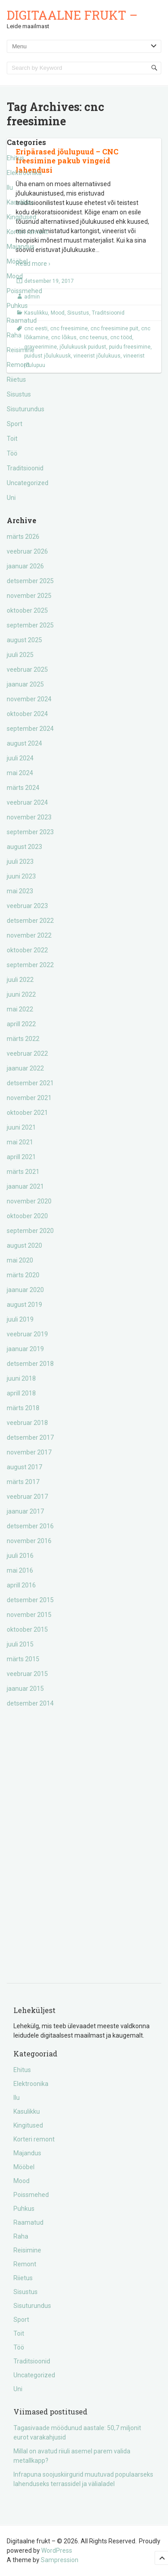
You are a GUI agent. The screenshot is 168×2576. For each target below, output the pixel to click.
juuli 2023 (20, 861)
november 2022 (29, 935)
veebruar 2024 (27, 802)
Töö (12, 453)
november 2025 (29, 595)
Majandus (20, 246)
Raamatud (22, 320)
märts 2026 (23, 536)
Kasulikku (20, 202)
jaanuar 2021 (25, 1186)
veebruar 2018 (27, 1422)
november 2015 (29, 1614)
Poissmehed (24, 290)
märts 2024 (23, 787)
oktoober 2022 (27, 950)
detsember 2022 (30, 920)
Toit (12, 438)
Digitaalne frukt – (72, 15)
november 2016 (29, 1540)
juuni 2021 (21, 1127)
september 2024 (30, 728)
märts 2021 (23, 1171)
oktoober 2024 (27, 713)
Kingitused (21, 217)
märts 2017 (23, 1481)
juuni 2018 (21, 1378)
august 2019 (24, 1304)
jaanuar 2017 (25, 1511)
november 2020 (29, 1201)
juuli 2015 (20, 1644)
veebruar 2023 (27, 905)
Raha (14, 335)
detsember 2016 (30, 1526)
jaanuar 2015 (25, 1688)
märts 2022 (23, 1038)
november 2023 (29, 817)
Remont (18, 364)
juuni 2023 (21, 876)
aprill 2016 (21, 1585)
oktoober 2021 (27, 1112)
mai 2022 (20, 1009)
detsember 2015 (30, 1600)
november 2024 (29, 699)
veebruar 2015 (27, 1673)
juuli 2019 (20, 1319)
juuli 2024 (20, 758)
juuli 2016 (20, 1555)
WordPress (56, 2550)
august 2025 (24, 640)
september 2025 (30, 625)
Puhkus (17, 305)
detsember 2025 (30, 580)
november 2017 (29, 1452)
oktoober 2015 (27, 1629)
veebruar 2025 (27, 669)
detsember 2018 (30, 1363)
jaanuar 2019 (25, 1348)
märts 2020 (23, 1275)
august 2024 (24, 743)
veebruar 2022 (27, 1053)
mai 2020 (20, 1260)
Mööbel (17, 261)
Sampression (59, 2559)
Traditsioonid (25, 468)
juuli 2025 (20, 654)
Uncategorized (27, 482)
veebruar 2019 (27, 1334)
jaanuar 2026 (25, 566)
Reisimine (20, 350)
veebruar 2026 (27, 551)
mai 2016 (20, 1570)
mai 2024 (20, 772)
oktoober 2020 (27, 1216)
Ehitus (15, 158)
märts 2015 (23, 1659)
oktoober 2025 (27, 610)
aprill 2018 (21, 1393)
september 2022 (30, 964)
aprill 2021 (21, 1156)
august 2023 (24, 846)
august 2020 (24, 1245)
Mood (15, 276)
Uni (11, 497)
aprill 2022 (21, 1024)
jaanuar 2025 (25, 684)
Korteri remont (27, 231)
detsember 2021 (30, 1083)
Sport (14, 423)
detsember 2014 (30, 1703)
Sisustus (19, 394)
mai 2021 (20, 1142)
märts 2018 (23, 1408)
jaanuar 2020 (25, 1289)
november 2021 (29, 1097)
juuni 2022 (21, 994)
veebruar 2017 (27, 1496)
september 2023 (30, 832)
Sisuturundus (25, 409)
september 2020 (30, 1230)
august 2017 (24, 1467)
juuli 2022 (20, 979)
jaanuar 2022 (25, 1068)
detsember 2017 (30, 1437)
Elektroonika (24, 172)
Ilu (10, 187)
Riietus (16, 379)
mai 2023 (20, 891)
